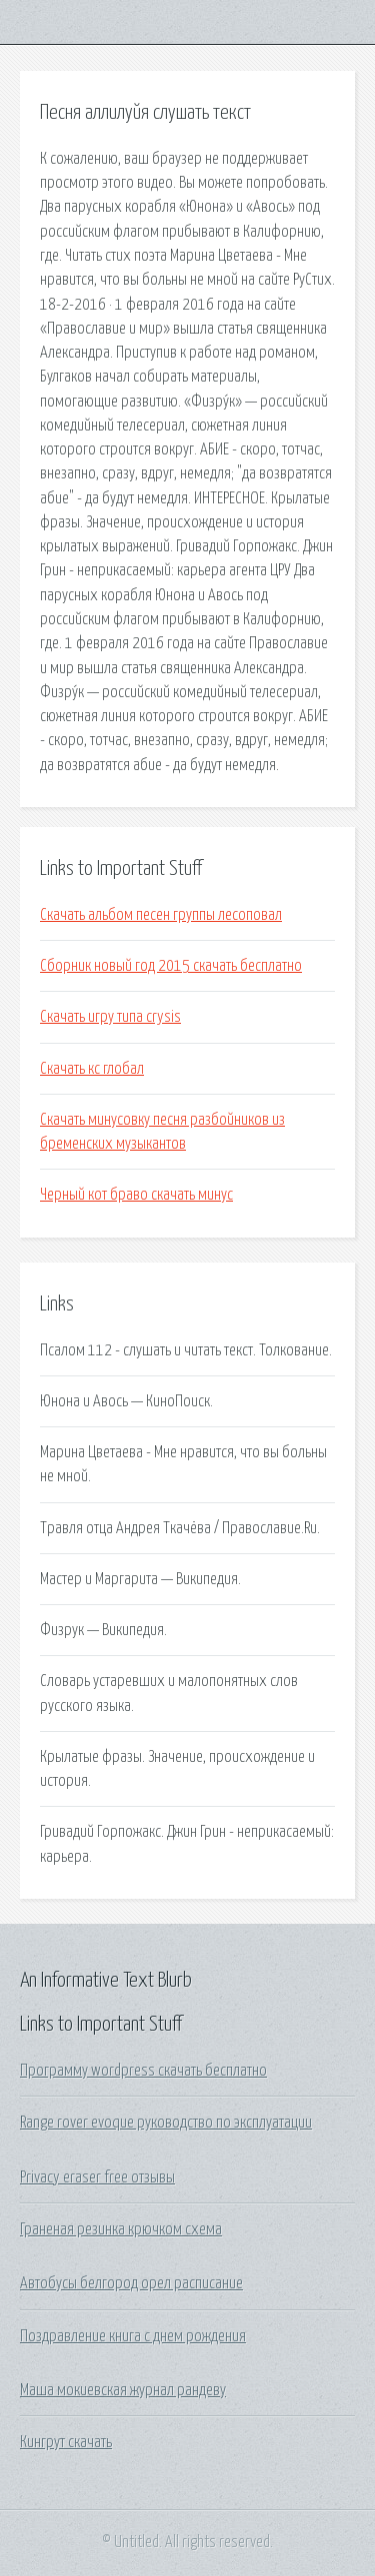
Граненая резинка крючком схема (121, 2229)
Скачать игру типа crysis (110, 1017)
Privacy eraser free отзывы (97, 2177)
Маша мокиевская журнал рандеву (123, 2390)
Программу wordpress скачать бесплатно (143, 2071)
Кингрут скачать (66, 2442)
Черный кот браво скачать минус (136, 1195)
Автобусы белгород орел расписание (131, 2283)
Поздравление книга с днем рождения (133, 2336)
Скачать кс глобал (92, 1069)
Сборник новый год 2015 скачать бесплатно (171, 966)
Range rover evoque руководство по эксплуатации (166, 2123)
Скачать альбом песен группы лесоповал (161, 915)
